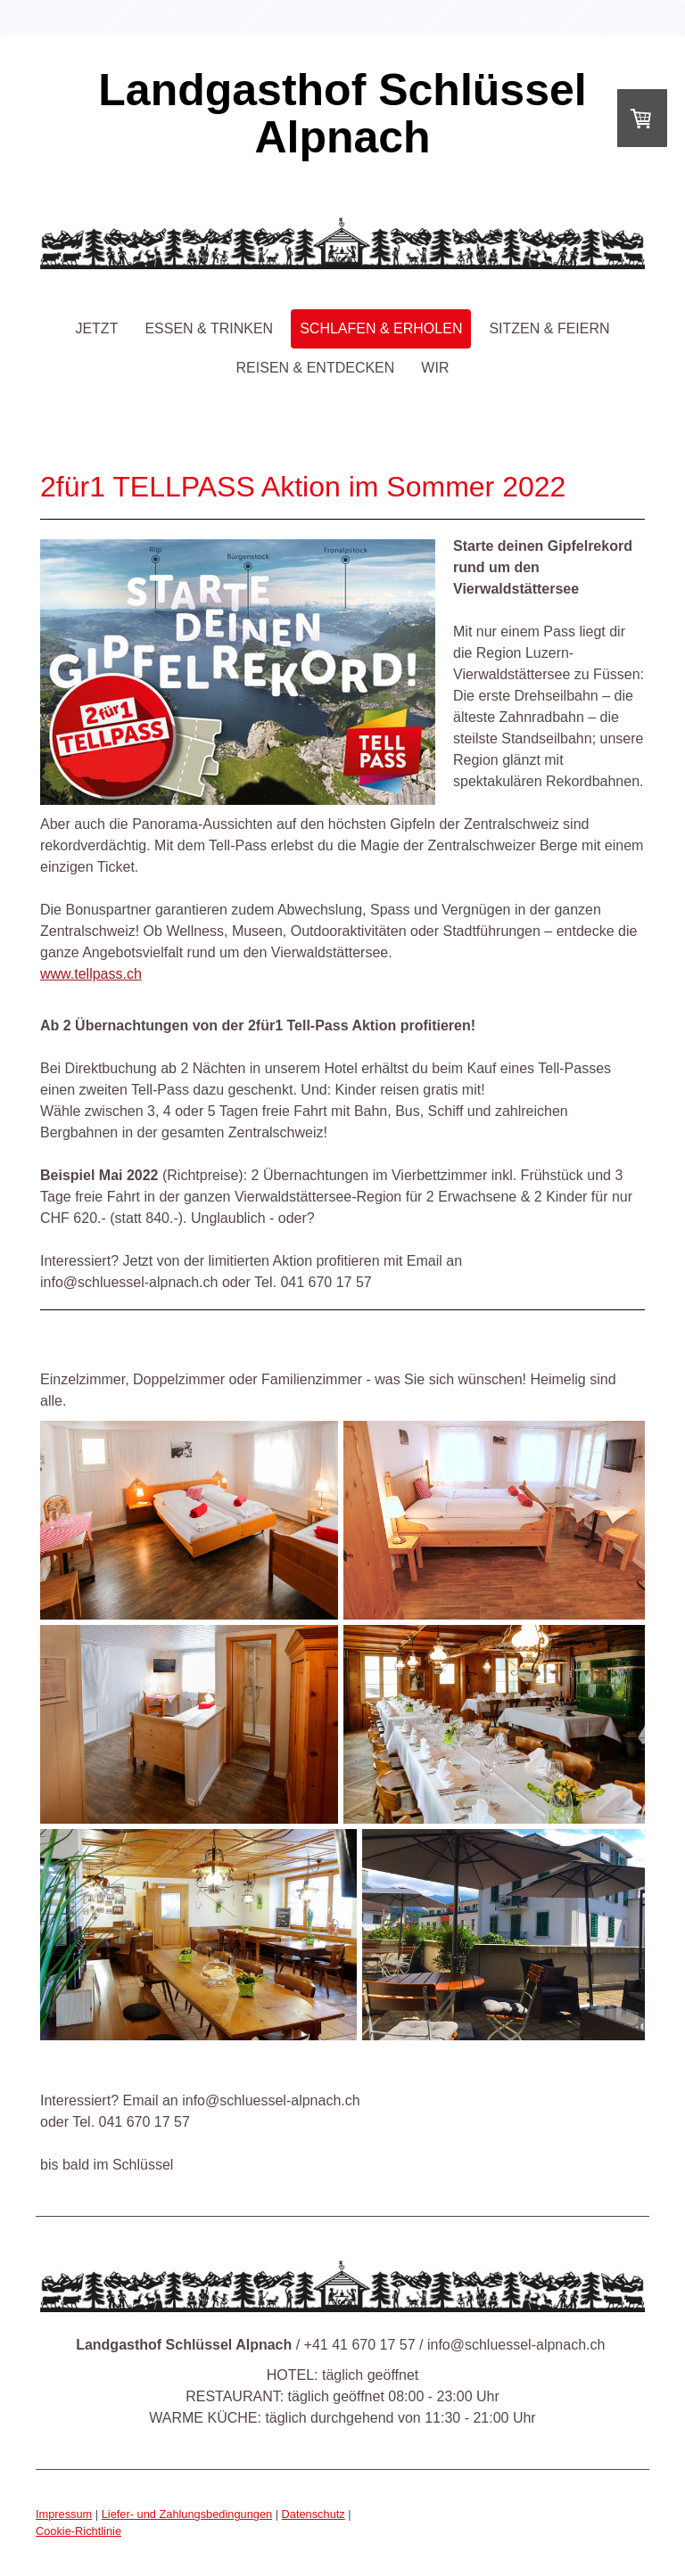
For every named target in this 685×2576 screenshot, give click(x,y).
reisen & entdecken (315, 367)
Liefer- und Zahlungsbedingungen (187, 2514)
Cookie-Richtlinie (78, 2531)
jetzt (96, 328)
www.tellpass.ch (91, 973)
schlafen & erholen (381, 328)
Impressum (64, 2514)
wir (435, 367)
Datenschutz (313, 2514)
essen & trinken (208, 328)
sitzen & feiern (549, 328)
